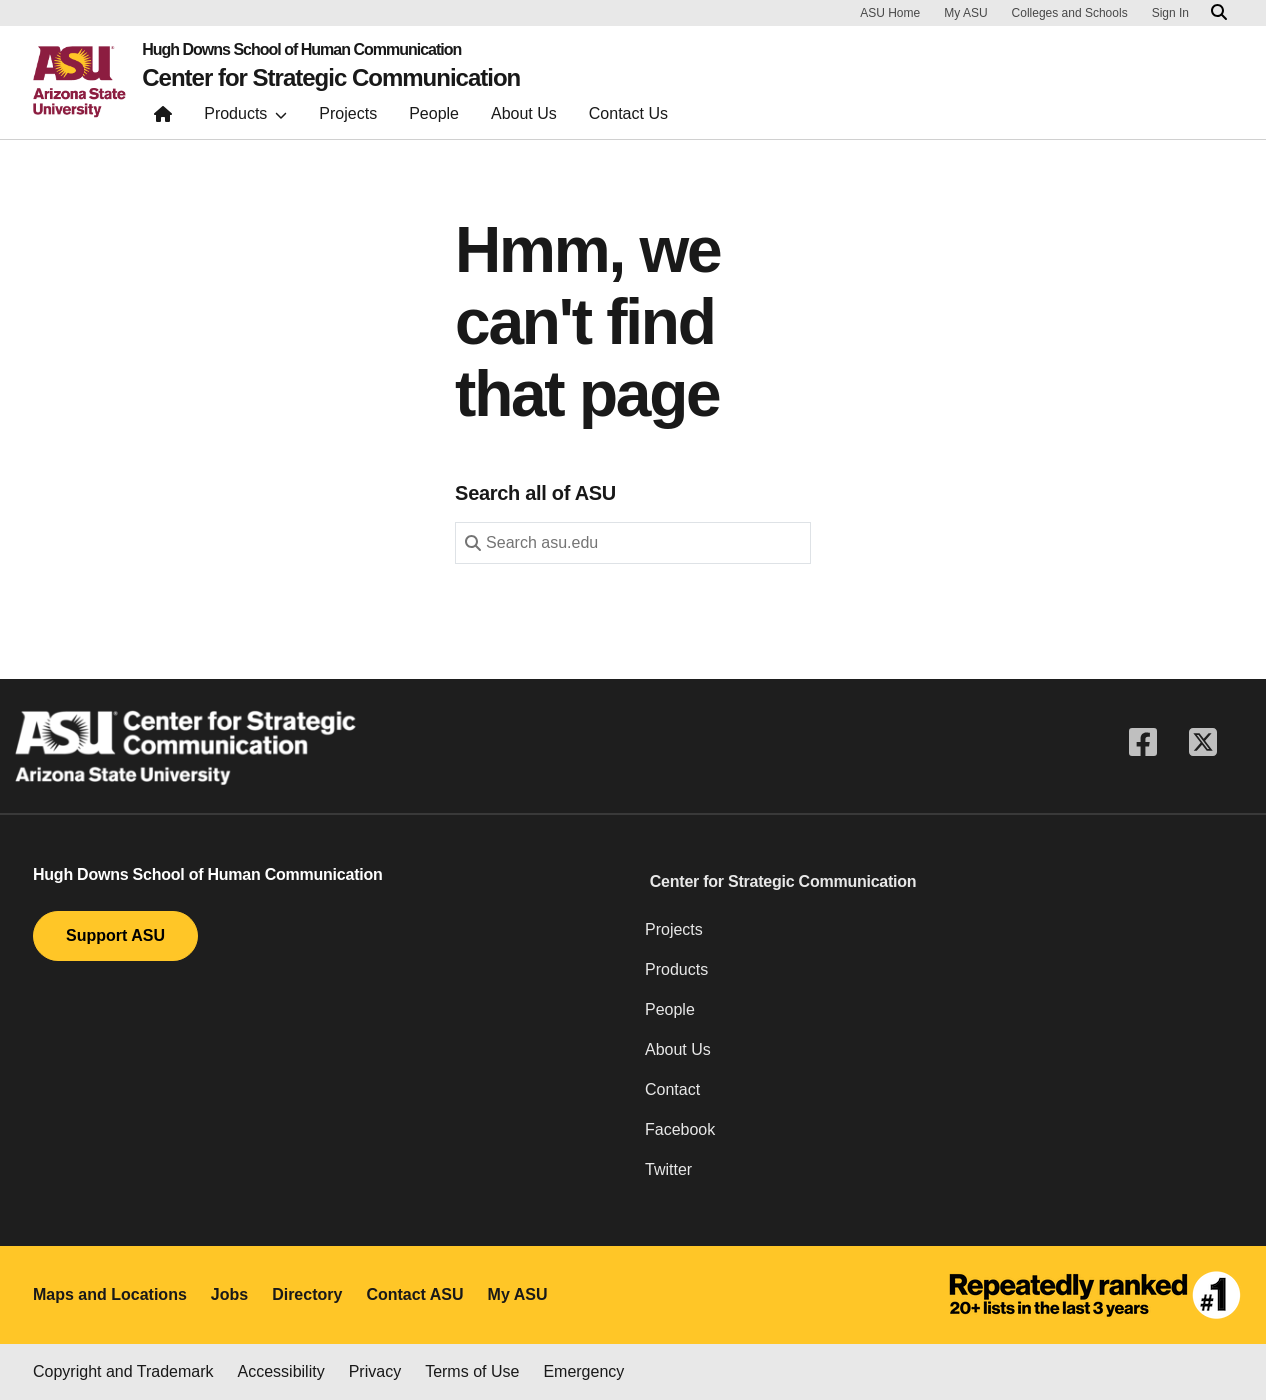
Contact (672, 1089)
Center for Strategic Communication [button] (783, 881)
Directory (307, 1294)
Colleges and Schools (1070, 13)
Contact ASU (414, 1294)
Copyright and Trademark (123, 1371)
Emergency (583, 1371)
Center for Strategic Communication (331, 78)
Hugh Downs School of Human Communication (301, 50)
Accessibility (281, 1371)
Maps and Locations (110, 1294)
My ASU (965, 13)
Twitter (668, 1169)
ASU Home (890, 13)
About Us (678, 1049)
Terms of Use (472, 1371)
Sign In (1170, 13)
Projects (674, 929)
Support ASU (115, 935)
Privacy (375, 1371)
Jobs (229, 1294)
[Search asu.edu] (1219, 13)
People (670, 1009)
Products (676, 969)
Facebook (680, 1129)
